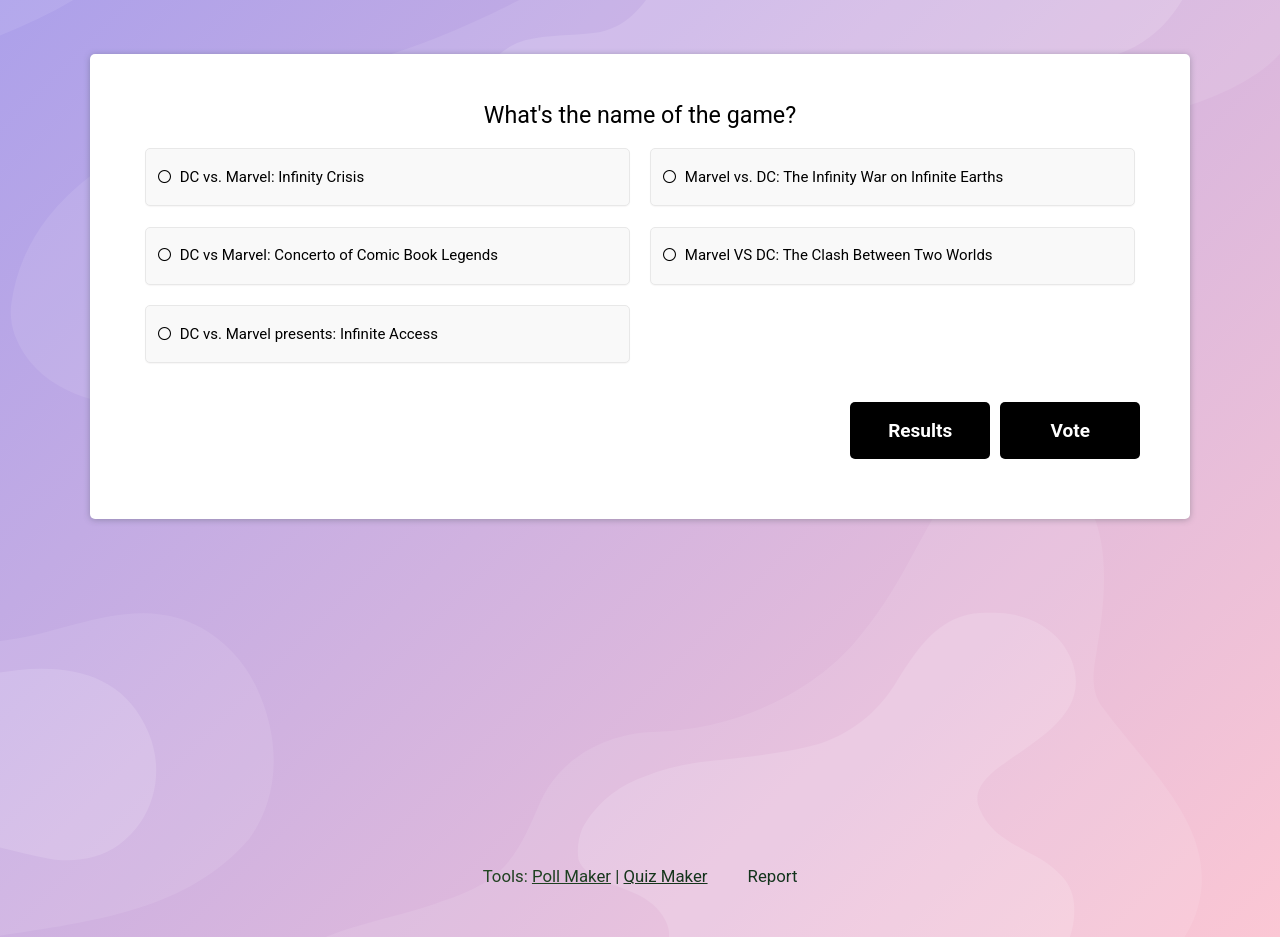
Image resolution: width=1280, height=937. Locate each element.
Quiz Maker (665, 876)
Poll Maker (571, 876)
